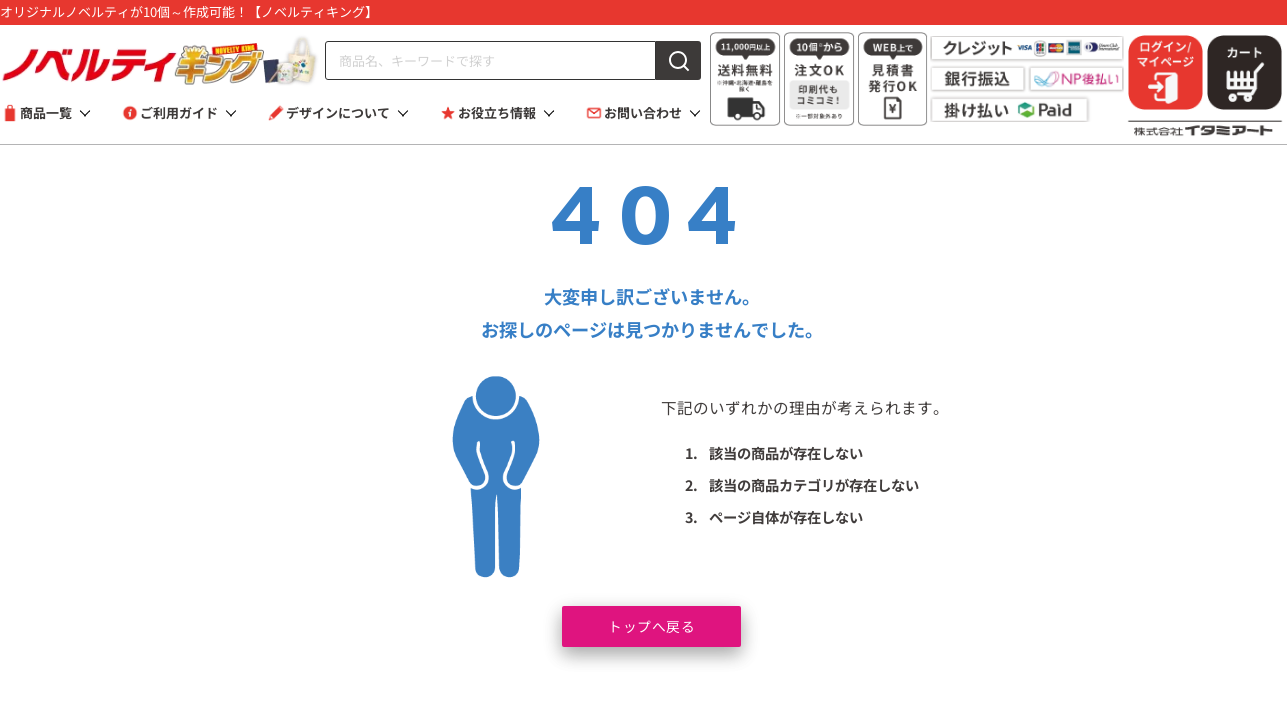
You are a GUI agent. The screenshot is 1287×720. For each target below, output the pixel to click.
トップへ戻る (651, 624)
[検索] (678, 60)
